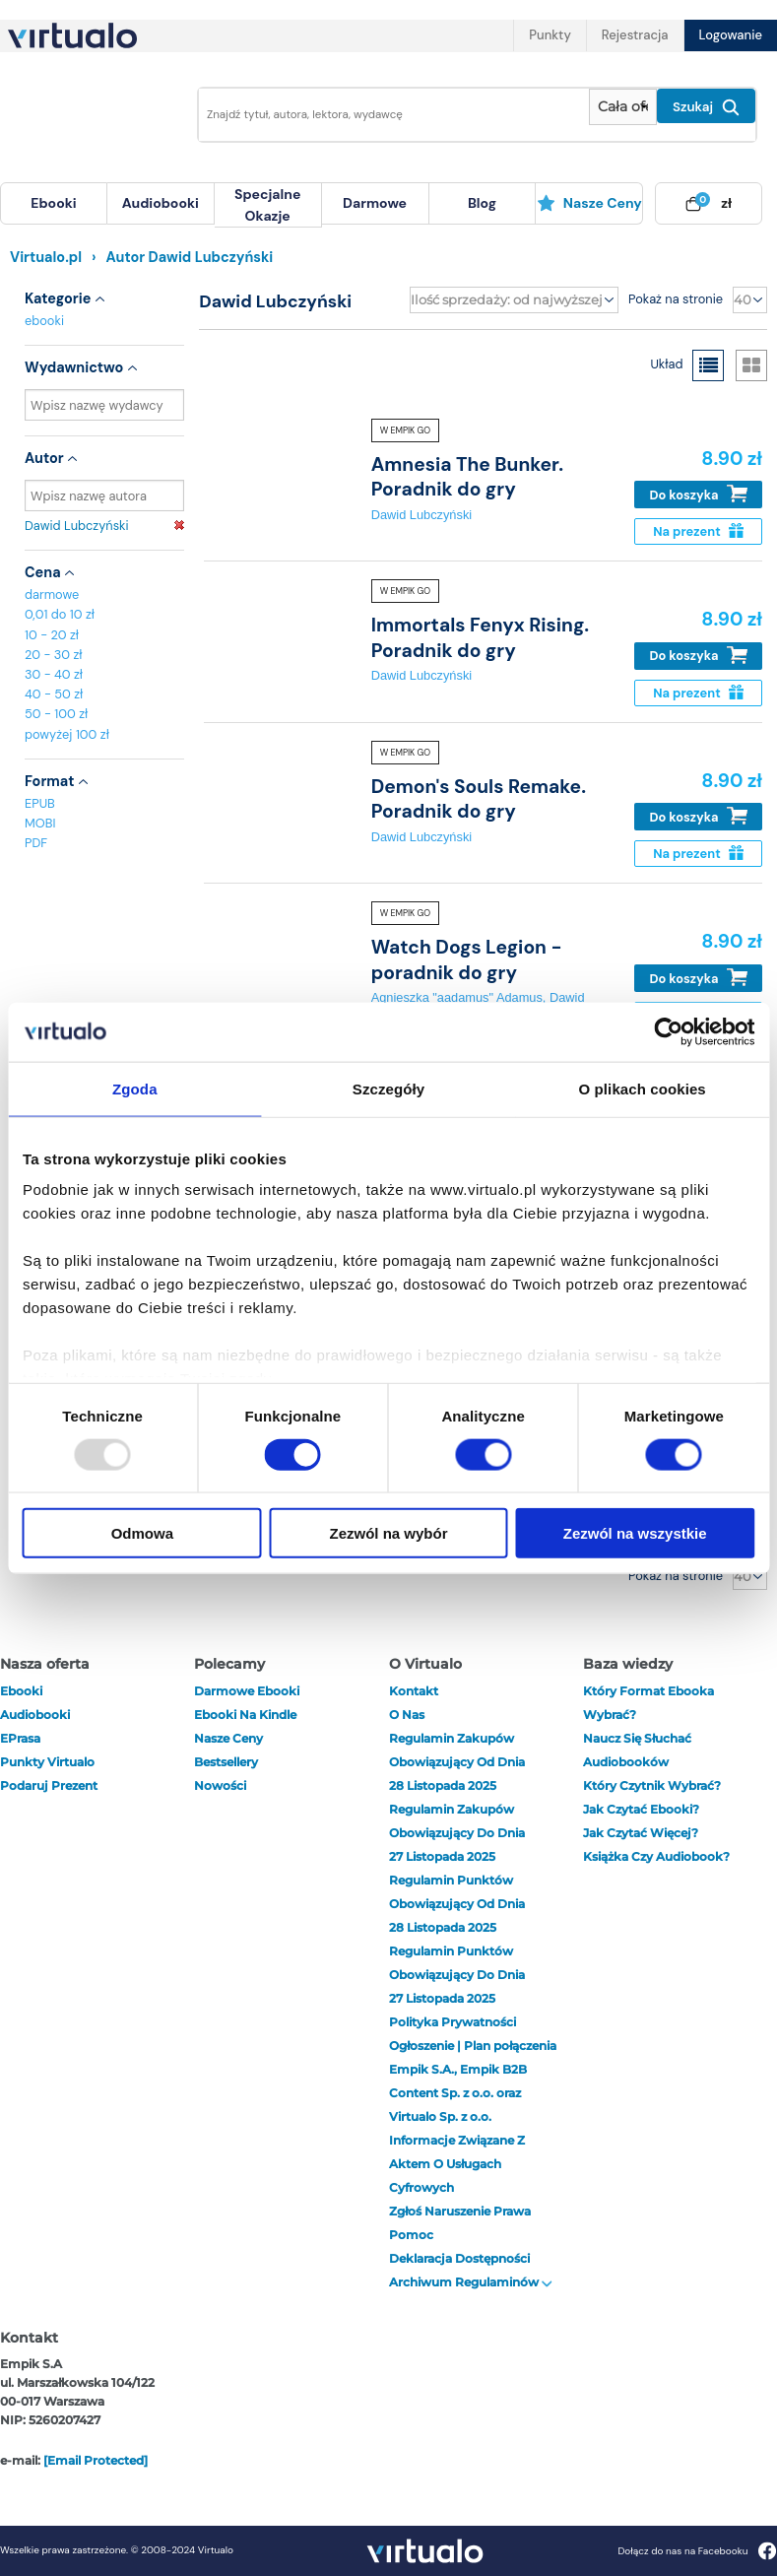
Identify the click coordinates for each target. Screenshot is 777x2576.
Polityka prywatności (452, 2022)
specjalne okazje (267, 205)
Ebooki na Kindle (245, 1714)
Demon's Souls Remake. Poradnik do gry (478, 799)
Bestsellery (226, 1761)
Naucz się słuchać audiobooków (637, 1750)
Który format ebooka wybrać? (648, 1703)
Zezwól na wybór (388, 1533)
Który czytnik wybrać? (652, 1785)
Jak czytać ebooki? (641, 1809)
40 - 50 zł (54, 694)
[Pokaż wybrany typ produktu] (623, 107)
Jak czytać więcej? (640, 1832)
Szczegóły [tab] (388, 1088)
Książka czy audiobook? (656, 1856)
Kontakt (413, 1691)
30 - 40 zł (54, 674)
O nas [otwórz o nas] (406, 1714)
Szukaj (706, 107)
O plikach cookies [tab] (642, 1088)
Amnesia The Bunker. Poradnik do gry (467, 476)
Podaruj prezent (48, 1785)
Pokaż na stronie (675, 299)
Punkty (549, 35)
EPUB (40, 803)
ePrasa (20, 1738)
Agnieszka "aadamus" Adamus (457, 997)
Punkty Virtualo (47, 1761)
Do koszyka (698, 494)
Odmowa (142, 1533)
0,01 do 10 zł (60, 614)
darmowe (375, 203)
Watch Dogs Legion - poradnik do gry (466, 959)
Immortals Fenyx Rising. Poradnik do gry (480, 637)
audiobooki (35, 1714)
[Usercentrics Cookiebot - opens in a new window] (668, 1031)
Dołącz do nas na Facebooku (696, 2551)
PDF (36, 842)
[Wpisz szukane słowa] (388, 115)
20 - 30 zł (54, 654)
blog (482, 203)
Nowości (220, 1785)
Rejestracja (635, 35)
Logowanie (730, 35)
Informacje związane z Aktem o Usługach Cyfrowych (457, 2164)
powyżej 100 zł (67, 734)
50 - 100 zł (56, 713)
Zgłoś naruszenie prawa (460, 2211)
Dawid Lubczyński (104, 525)
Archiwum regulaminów (470, 2282)
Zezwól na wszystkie (635, 1533)
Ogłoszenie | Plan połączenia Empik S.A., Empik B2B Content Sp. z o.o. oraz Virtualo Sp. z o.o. (472, 2081)
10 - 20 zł (52, 635)
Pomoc (411, 2234)
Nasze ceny (589, 203)
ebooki (44, 320)
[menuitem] (53, 203)
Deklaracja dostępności (459, 2258)
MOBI (40, 823)
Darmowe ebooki (246, 1691)
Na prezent (698, 531)
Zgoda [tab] (135, 1088)
